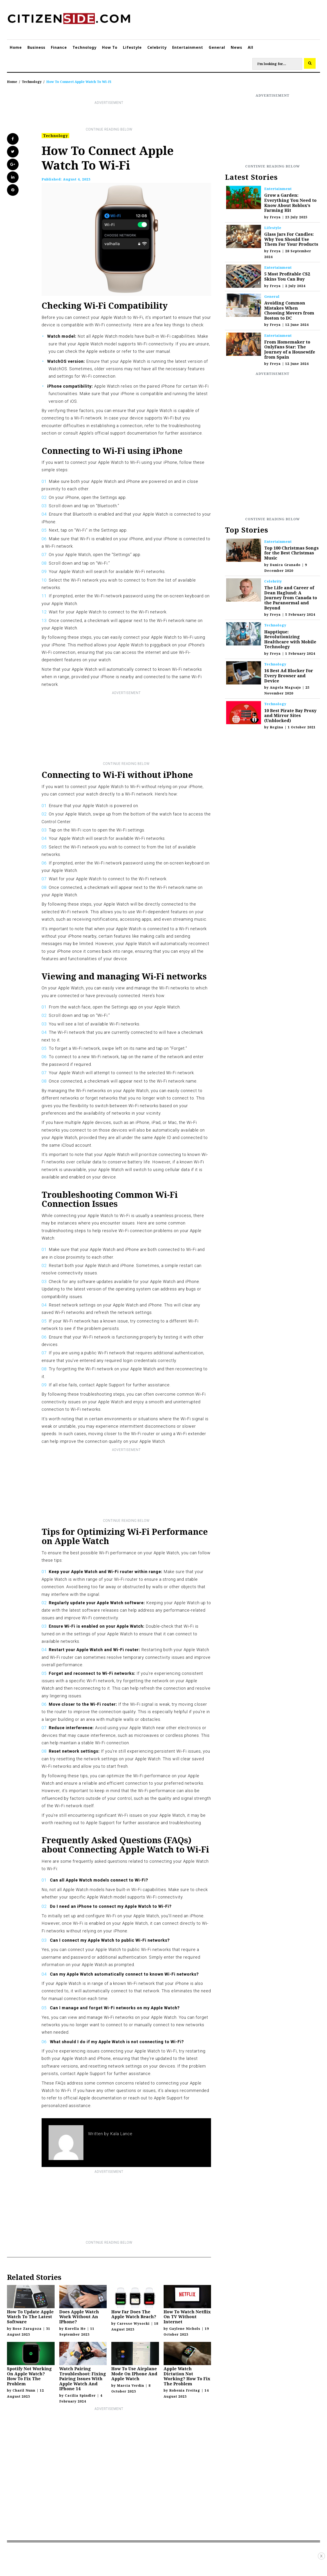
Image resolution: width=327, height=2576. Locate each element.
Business (36, 47)
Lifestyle (132, 47)
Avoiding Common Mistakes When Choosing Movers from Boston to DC (289, 310)
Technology (84, 47)
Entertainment (187, 47)
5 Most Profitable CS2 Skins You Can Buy (287, 276)
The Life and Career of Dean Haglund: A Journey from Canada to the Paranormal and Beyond (290, 597)
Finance (59, 47)
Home (16, 47)
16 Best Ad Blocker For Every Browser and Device (288, 675)
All (250, 47)
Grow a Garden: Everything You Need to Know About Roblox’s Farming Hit (290, 202)
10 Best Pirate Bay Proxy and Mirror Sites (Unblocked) (290, 715)
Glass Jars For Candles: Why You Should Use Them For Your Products (291, 239)
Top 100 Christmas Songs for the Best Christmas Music (291, 553)
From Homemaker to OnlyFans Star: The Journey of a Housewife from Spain (289, 349)
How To (109, 47)
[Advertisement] (109, 116)
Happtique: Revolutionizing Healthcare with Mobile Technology (290, 639)
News (236, 47)
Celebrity (157, 47)
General (217, 47)
